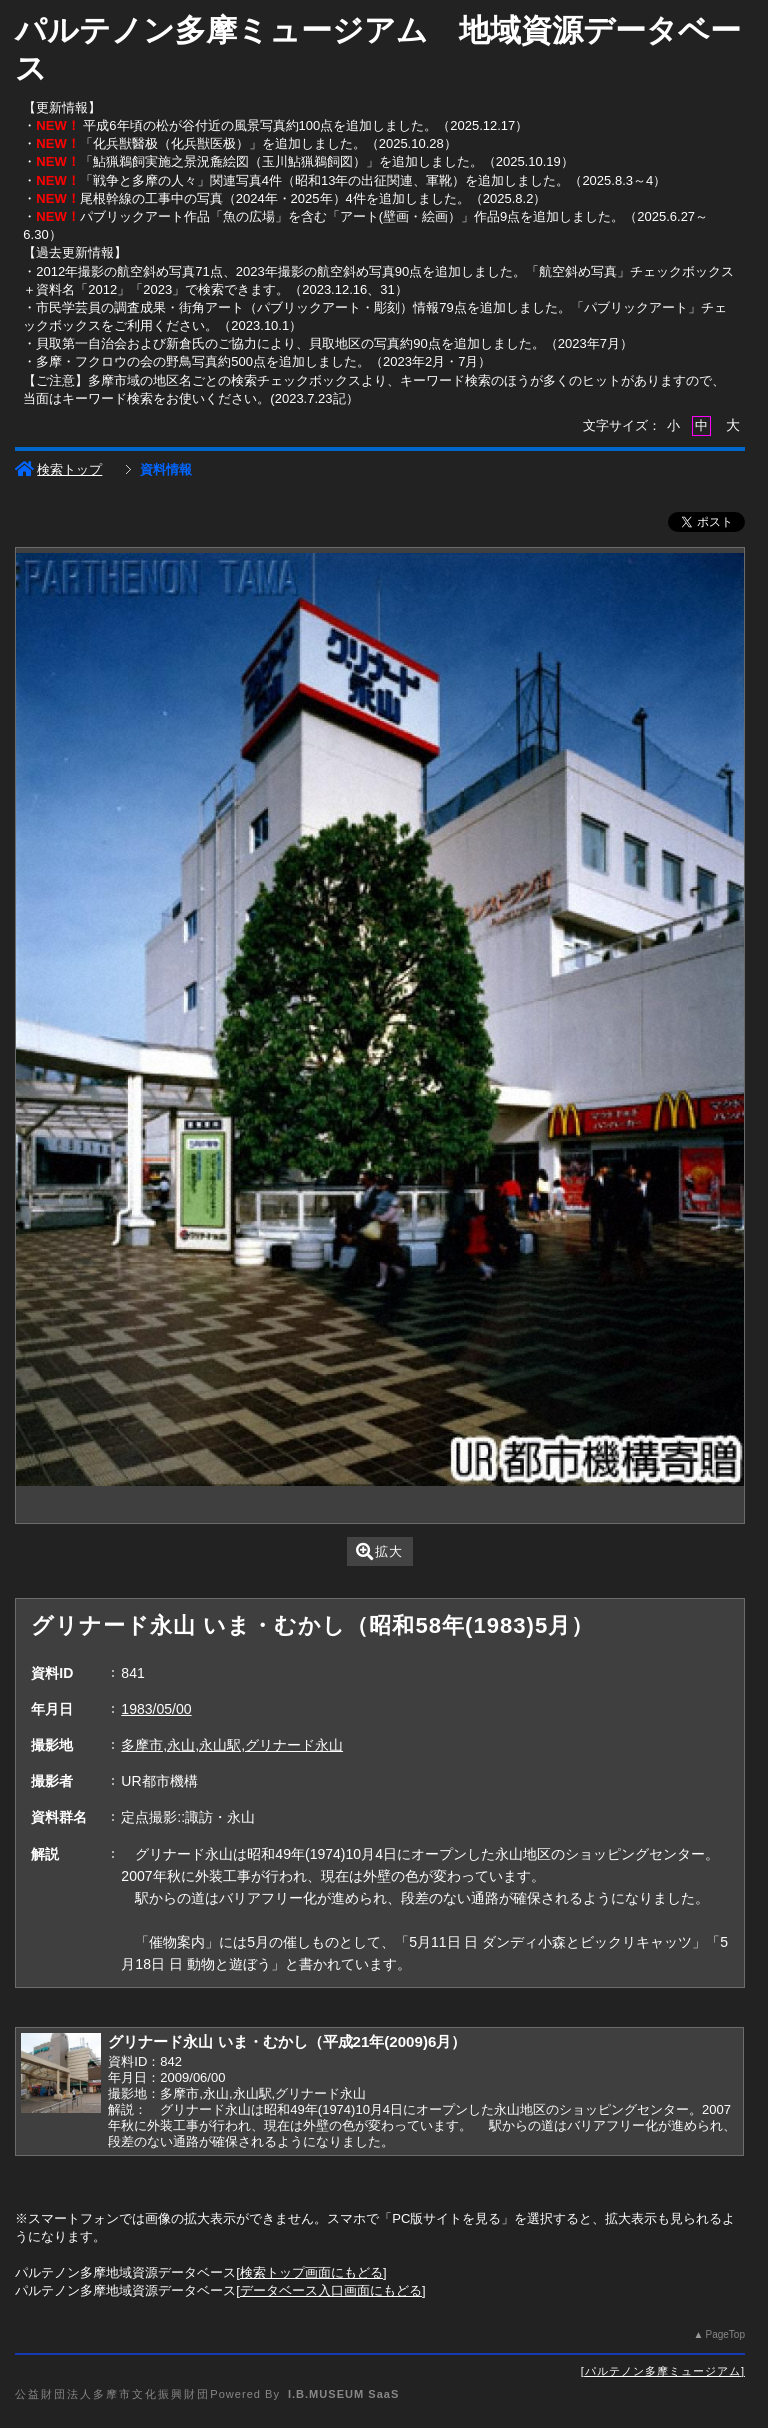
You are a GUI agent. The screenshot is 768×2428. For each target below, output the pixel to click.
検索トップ (58, 469)
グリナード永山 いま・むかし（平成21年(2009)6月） (287, 2041)
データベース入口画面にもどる (331, 2290)
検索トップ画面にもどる (311, 2272)
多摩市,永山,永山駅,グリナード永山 (232, 1745)
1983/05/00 (156, 1709)
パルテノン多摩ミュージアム (663, 2371)
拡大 (379, 1551)
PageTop (724, 2334)
